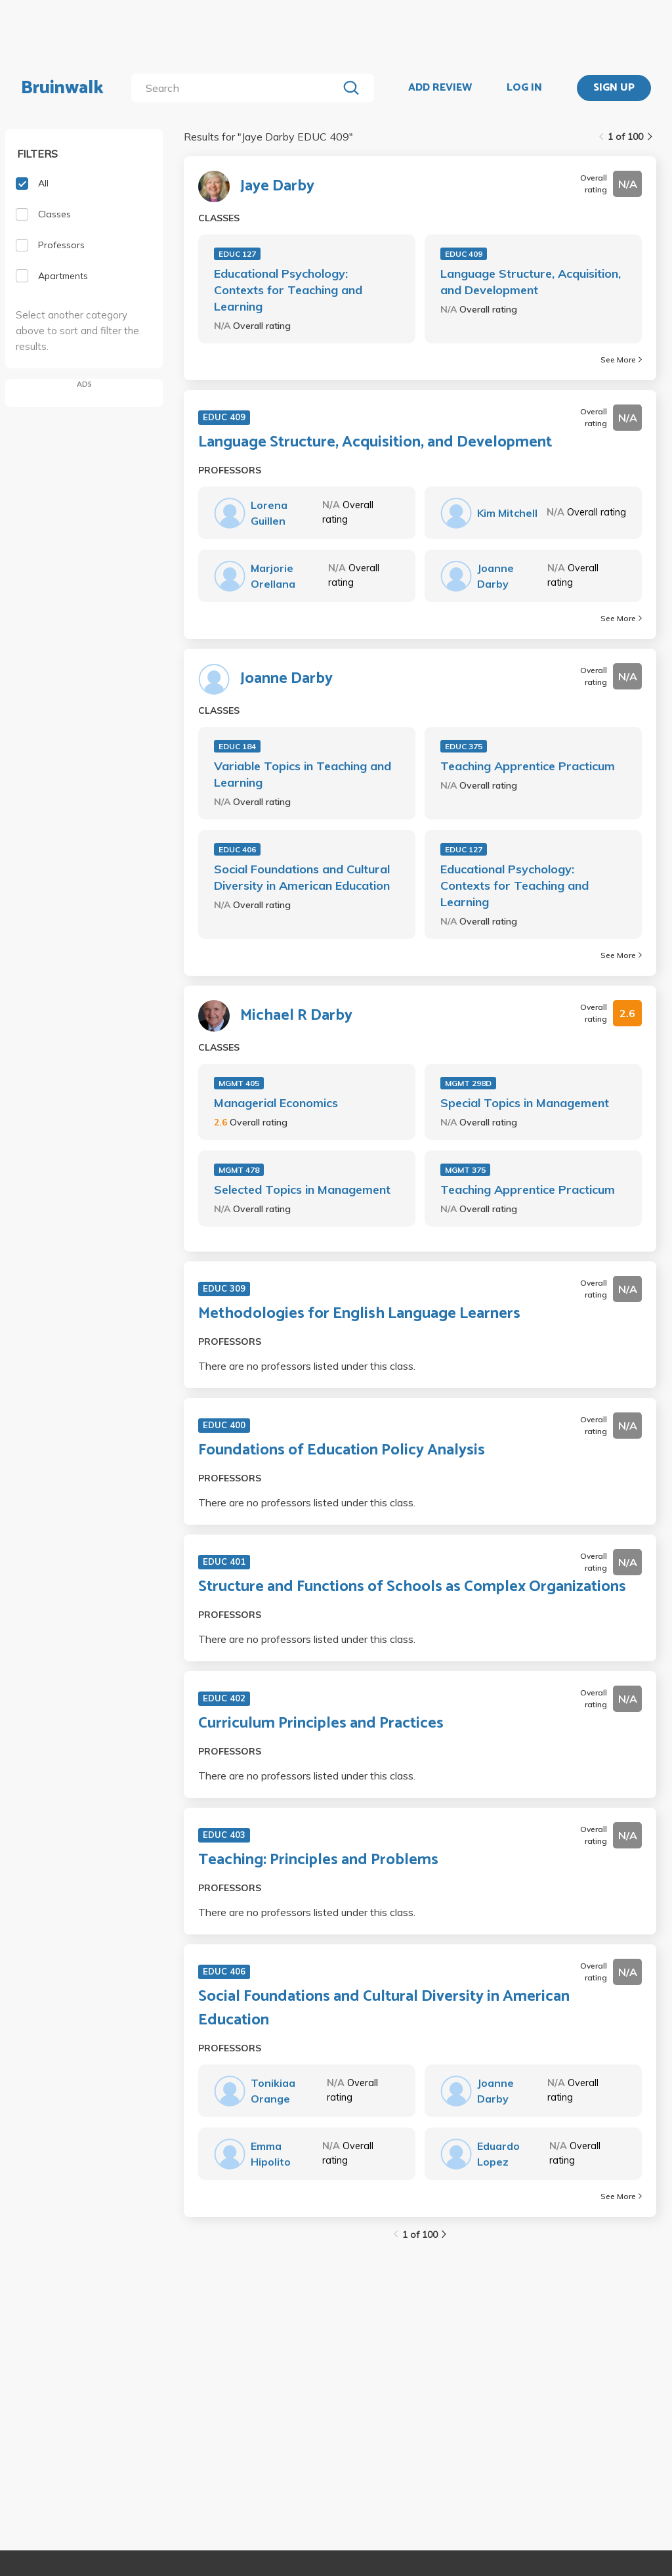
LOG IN (524, 88)
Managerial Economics (276, 1102)
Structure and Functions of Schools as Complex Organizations (412, 1587)
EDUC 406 (237, 849)
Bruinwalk (62, 88)
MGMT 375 (465, 1170)
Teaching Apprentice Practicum (527, 766)
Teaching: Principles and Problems (318, 1860)
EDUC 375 (463, 746)
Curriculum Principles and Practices (321, 1724)
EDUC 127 (237, 254)
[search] (237, 88)
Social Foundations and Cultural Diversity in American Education (302, 877)
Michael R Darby (296, 1016)
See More (621, 359)
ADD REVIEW (440, 88)
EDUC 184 (237, 746)
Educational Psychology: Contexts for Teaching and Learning (288, 290)
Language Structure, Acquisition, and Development (530, 281)
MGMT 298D (468, 1083)
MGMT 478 (239, 1170)
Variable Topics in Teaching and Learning (302, 774)
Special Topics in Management (524, 1102)
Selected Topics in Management (302, 1189)
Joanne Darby (286, 679)
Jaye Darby (277, 186)
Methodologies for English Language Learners (359, 1314)
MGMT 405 (239, 1083)
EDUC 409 (463, 254)
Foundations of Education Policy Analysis (341, 1450)
